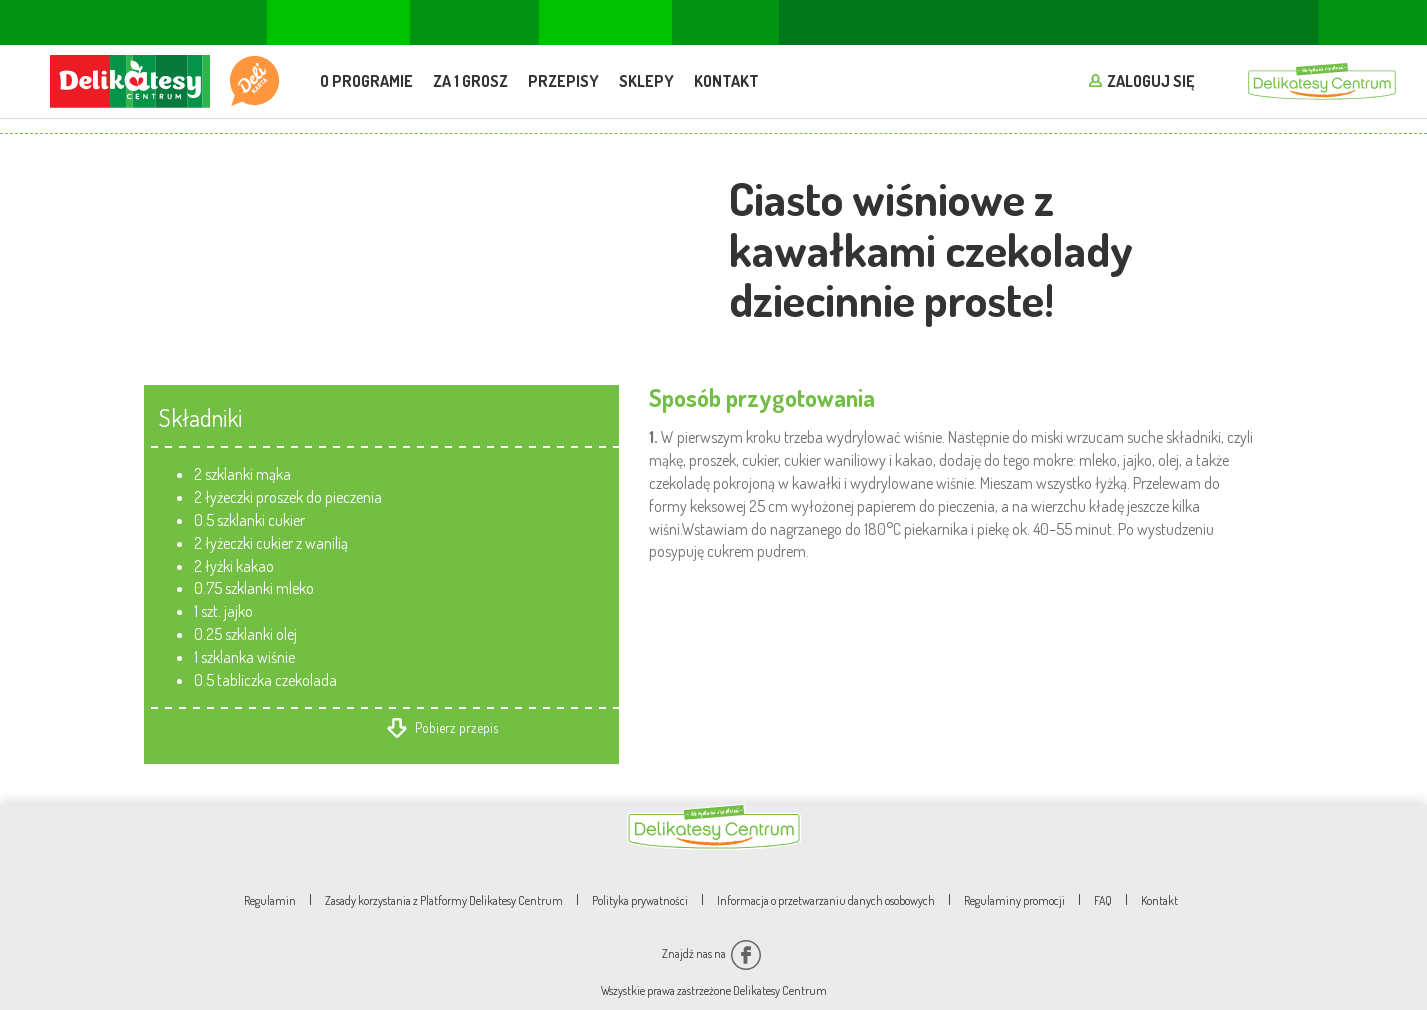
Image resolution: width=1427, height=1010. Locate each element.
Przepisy (563, 81)
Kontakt (726, 81)
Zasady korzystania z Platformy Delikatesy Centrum (444, 900)
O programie (366, 81)
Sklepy (646, 81)
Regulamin (270, 900)
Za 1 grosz (470, 81)
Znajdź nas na (711, 953)
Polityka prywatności (640, 900)
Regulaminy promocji (1014, 900)
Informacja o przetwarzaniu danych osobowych (826, 900)
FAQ (1103, 900)
